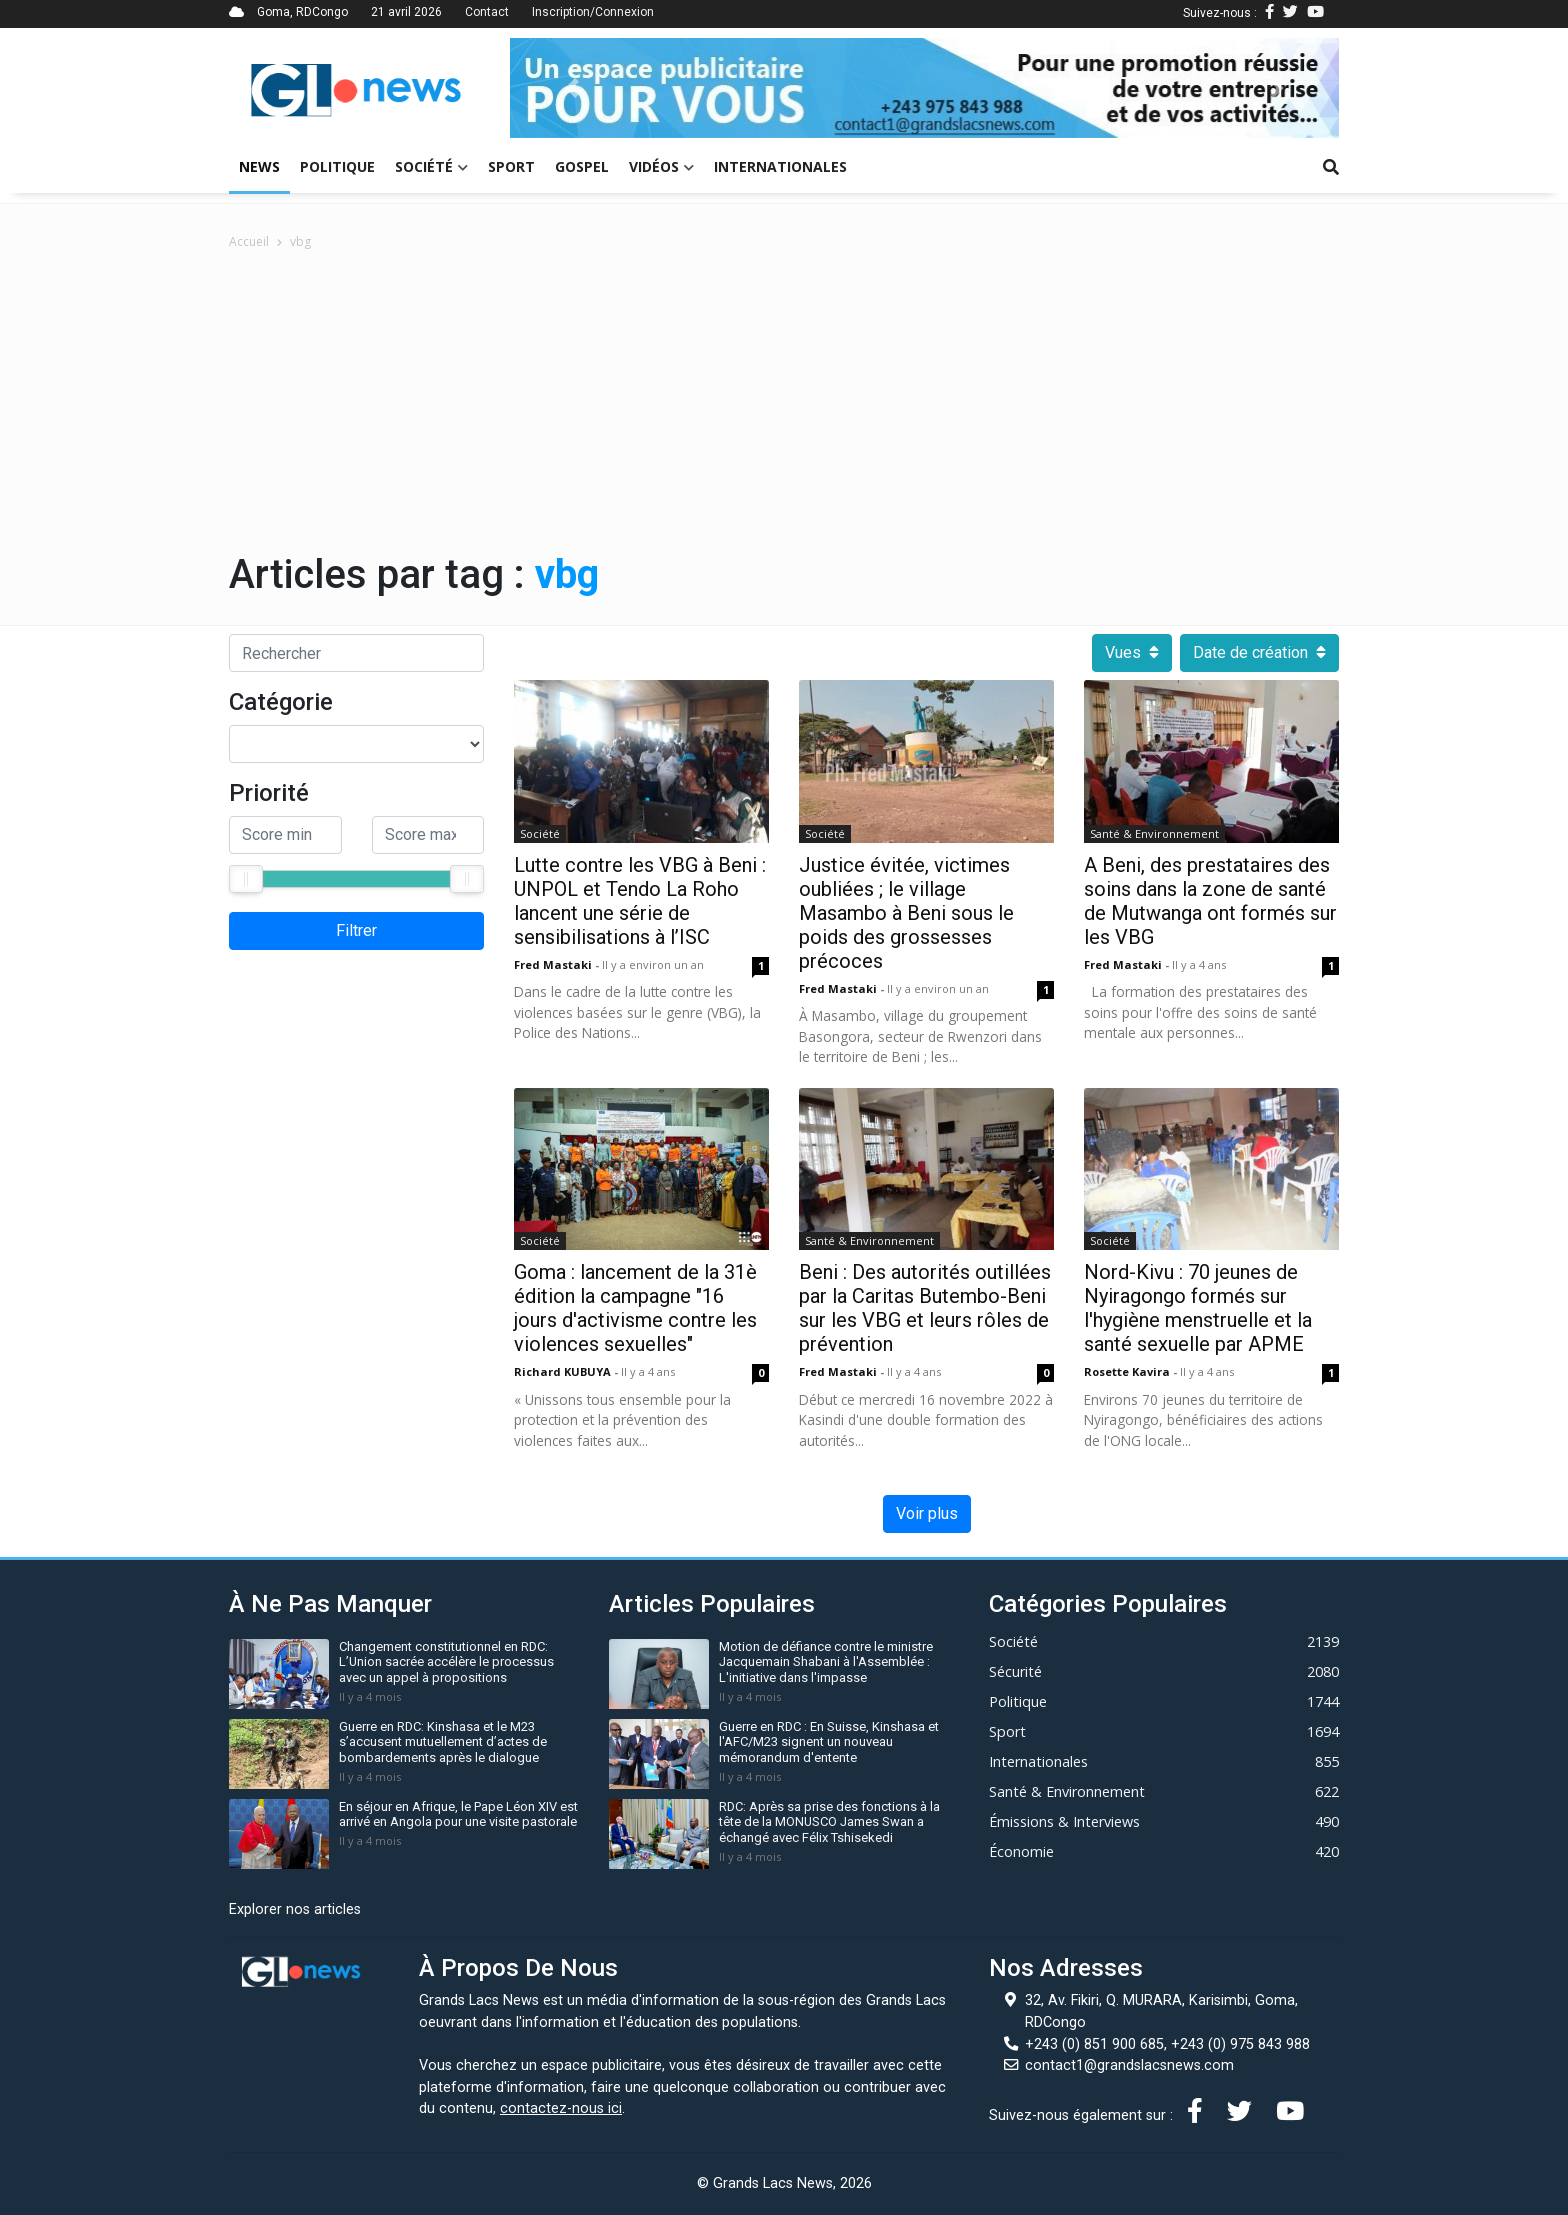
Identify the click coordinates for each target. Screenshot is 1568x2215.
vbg (300, 241)
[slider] (246, 879)
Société (431, 166)
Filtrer (356, 930)
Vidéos (661, 166)
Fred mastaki (554, 964)
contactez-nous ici (561, 2108)
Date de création (1259, 653)
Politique (337, 166)
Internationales (780, 166)
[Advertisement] (784, 401)
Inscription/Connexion (593, 12)
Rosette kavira (1128, 1371)
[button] (572, 88)
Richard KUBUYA (564, 1371)
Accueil (249, 241)
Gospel (582, 166)
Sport (511, 166)
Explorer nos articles (295, 1909)
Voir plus (927, 1513)
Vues (1132, 653)
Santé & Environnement (1154, 833)
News (259, 166)
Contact (487, 12)
